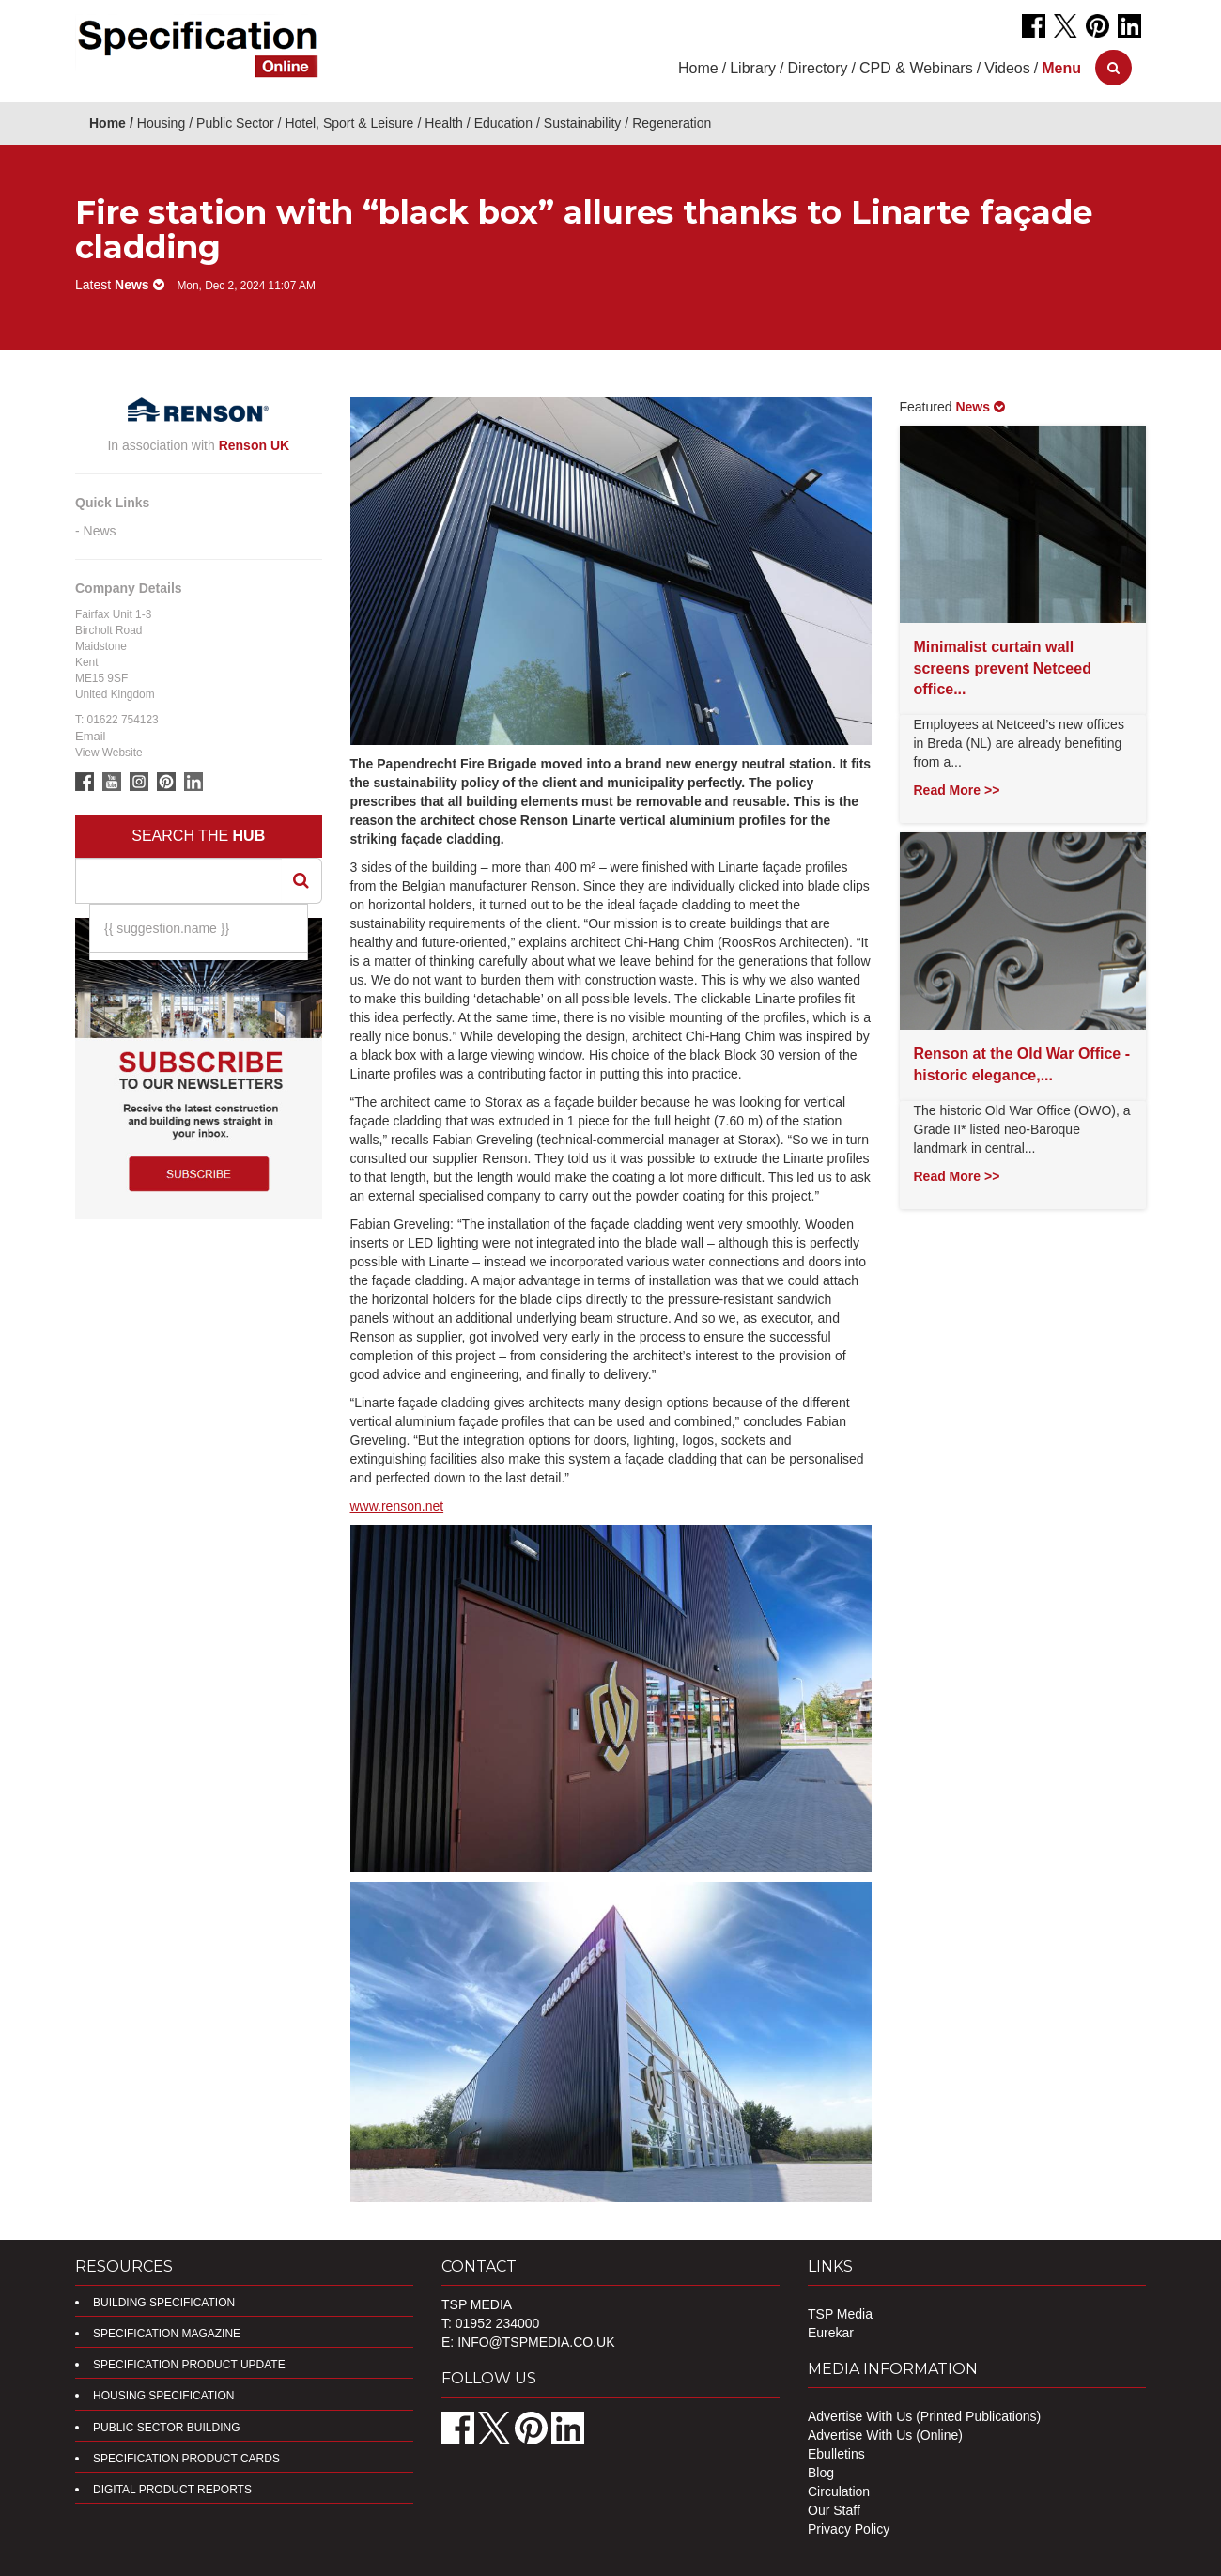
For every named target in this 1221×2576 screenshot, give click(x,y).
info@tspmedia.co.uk (535, 2342)
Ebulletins (836, 2453)
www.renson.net (397, 1505)
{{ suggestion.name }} (166, 928)
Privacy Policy (848, 2529)
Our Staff (834, 2510)
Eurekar (831, 2332)
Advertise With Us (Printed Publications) (924, 2416)
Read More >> (957, 790)
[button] (1061, 68)
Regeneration (671, 123)
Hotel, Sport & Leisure (349, 123)
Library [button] (753, 68)
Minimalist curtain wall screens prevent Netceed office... (1002, 668)
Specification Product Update (189, 2364)
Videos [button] (1007, 68)
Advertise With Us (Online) (885, 2435)
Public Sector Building (166, 2427)
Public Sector (234, 123)
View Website (109, 752)
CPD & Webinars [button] (916, 68)
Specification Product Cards (186, 2458)
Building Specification (164, 2302)
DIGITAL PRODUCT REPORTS (172, 2489)
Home (698, 68)
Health (443, 123)
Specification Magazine (166, 2333)
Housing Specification (163, 2395)
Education (503, 123)
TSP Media (840, 2313)
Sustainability (583, 123)
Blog (821, 2472)
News (100, 530)
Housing (161, 123)
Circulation (839, 2491)
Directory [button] (818, 68)
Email (90, 736)
